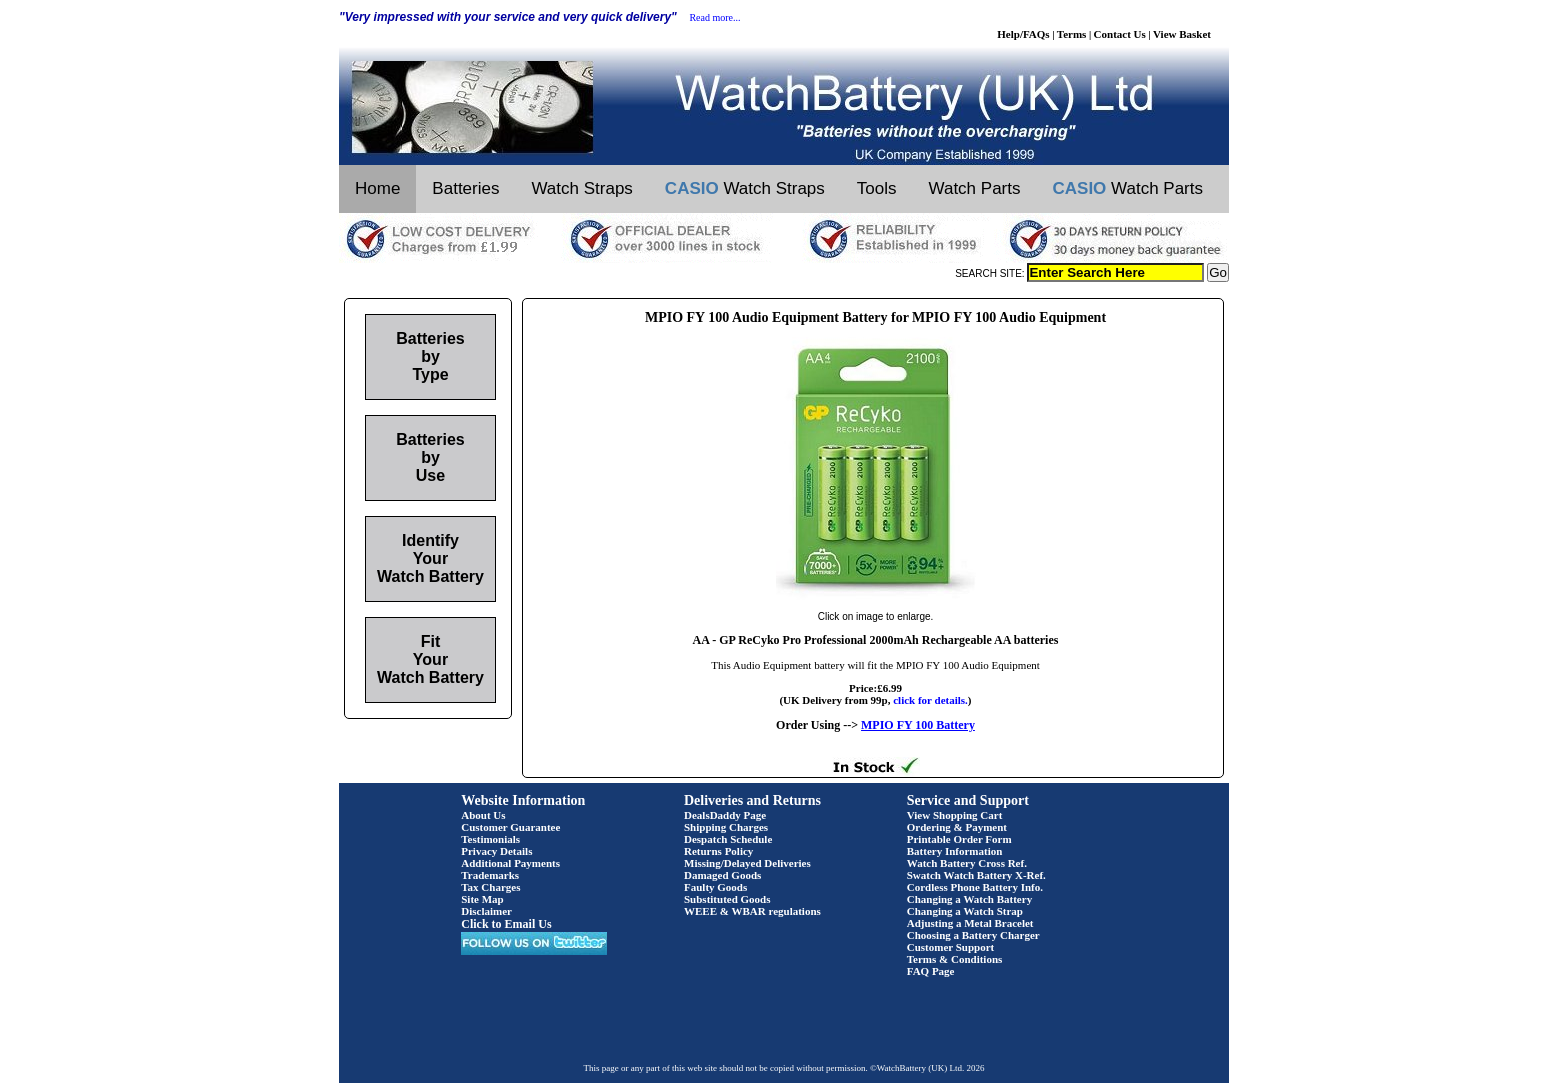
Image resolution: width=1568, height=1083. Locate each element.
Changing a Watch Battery (969, 899)
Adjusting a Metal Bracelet (970, 923)
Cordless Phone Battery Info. (975, 887)
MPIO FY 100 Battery (918, 725)
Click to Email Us (506, 924)
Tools (877, 188)
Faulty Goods (715, 887)
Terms (1072, 34)
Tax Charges (490, 887)
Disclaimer (486, 911)
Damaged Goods (722, 875)
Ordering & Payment (957, 827)
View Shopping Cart (955, 815)
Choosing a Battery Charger (973, 935)
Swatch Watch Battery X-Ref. (976, 875)
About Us (483, 815)
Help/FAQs (1023, 34)
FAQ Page (931, 971)
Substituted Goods (727, 899)
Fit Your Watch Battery (430, 659)
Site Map (482, 899)
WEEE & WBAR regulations (752, 911)
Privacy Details (496, 851)
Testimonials (490, 839)
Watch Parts (975, 188)
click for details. (930, 700)
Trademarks (490, 875)
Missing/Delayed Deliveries (747, 863)
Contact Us (1120, 34)
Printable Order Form (959, 839)
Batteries (465, 188)
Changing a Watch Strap (965, 911)
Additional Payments (510, 863)
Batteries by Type (430, 356)
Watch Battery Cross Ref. (967, 863)
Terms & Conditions (955, 959)
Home (377, 188)
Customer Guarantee (510, 827)
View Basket (1182, 34)
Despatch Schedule (728, 839)
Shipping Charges (726, 827)
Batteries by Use (430, 457)
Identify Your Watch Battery (430, 558)
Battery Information (955, 851)
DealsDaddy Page (725, 815)
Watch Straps (581, 188)
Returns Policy (718, 851)
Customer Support (951, 947)
